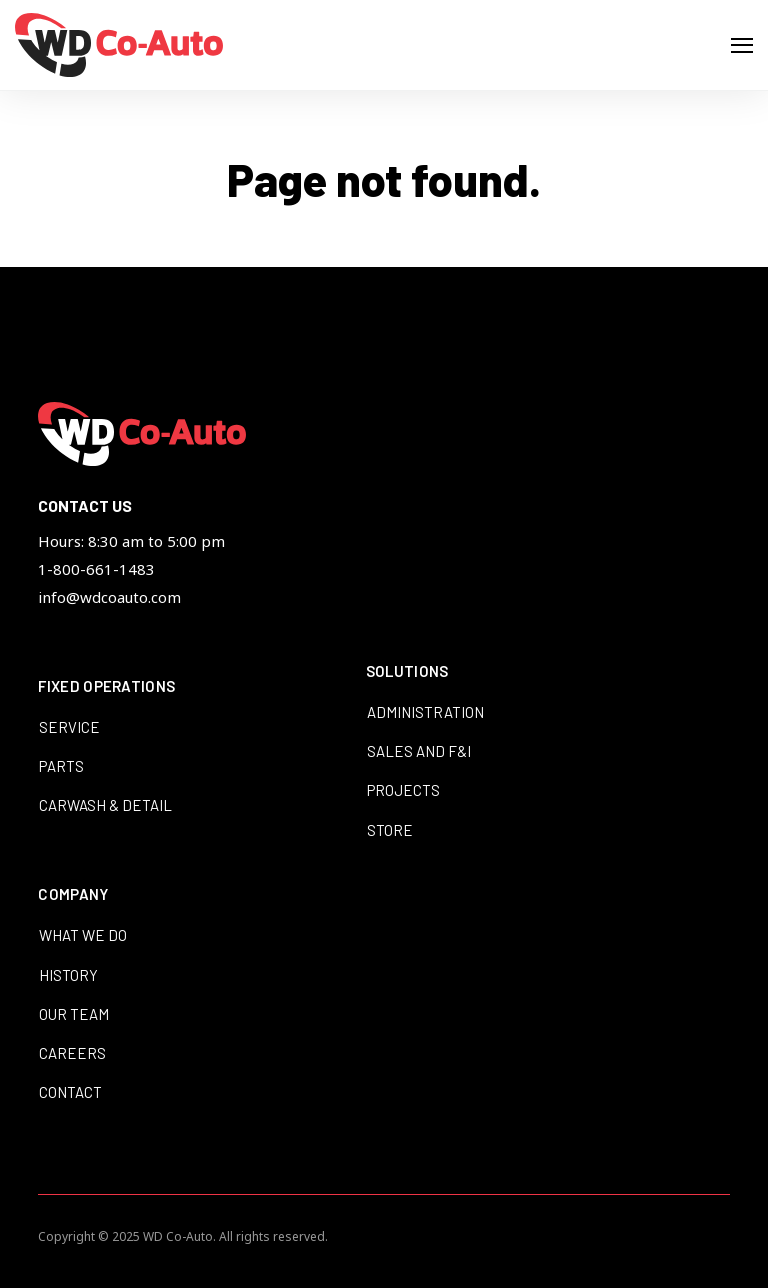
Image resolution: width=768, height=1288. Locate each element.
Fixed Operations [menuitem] (106, 687)
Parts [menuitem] (61, 766)
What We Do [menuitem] (83, 935)
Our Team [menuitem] (74, 1014)
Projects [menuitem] (403, 790)
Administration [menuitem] (425, 712)
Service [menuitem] (69, 727)
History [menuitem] (68, 975)
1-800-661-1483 (96, 569)
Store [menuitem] (390, 830)
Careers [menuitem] (72, 1053)
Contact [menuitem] (70, 1092)
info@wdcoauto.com (109, 597)
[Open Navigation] (742, 45)
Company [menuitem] (73, 895)
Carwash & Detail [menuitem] (105, 805)
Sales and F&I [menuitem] (419, 751)
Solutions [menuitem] (407, 672)
